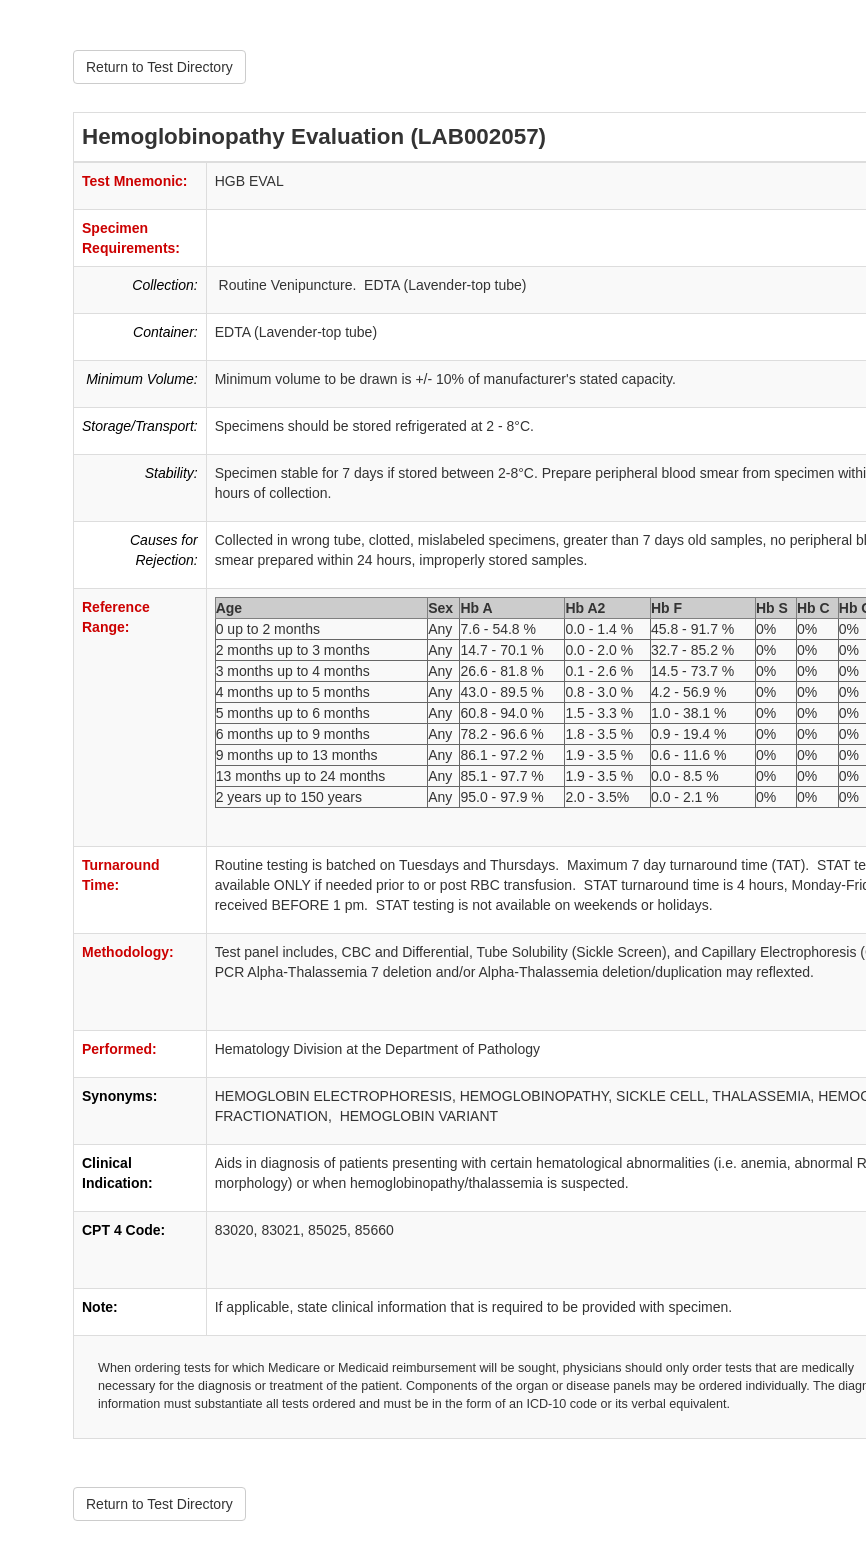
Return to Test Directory (159, 67)
